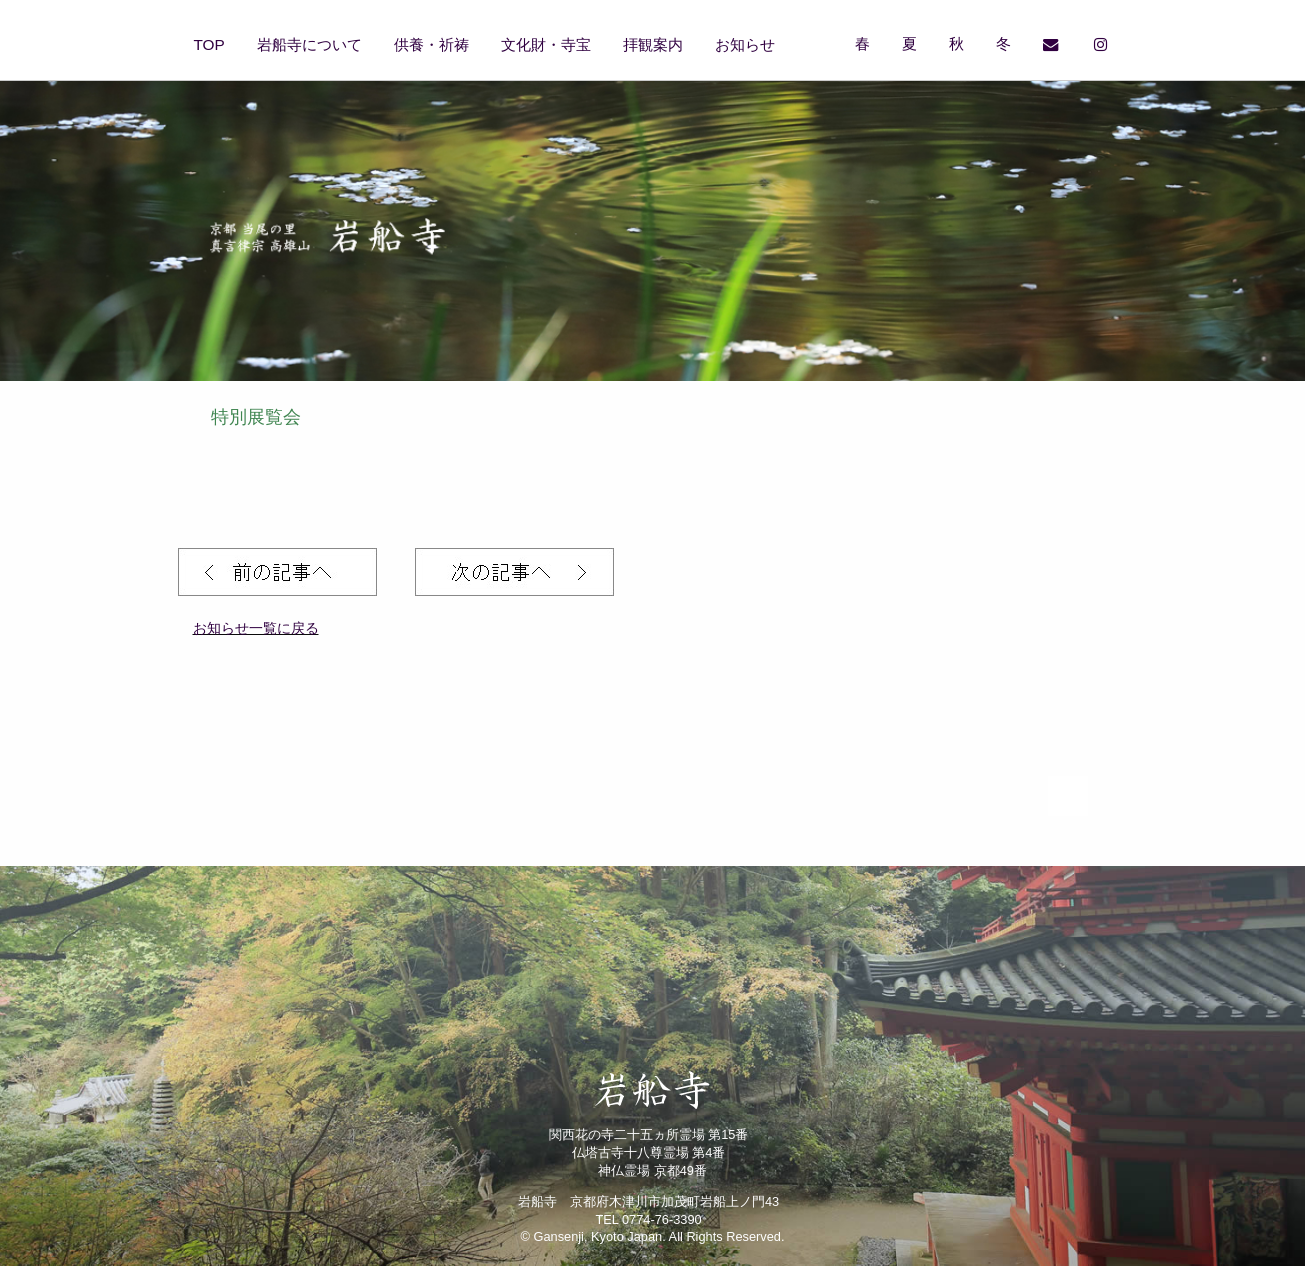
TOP (209, 44)
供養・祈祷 (431, 44)
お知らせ (745, 44)
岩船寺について (309, 44)
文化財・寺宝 (546, 44)
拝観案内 (653, 44)
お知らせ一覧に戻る (256, 628)
